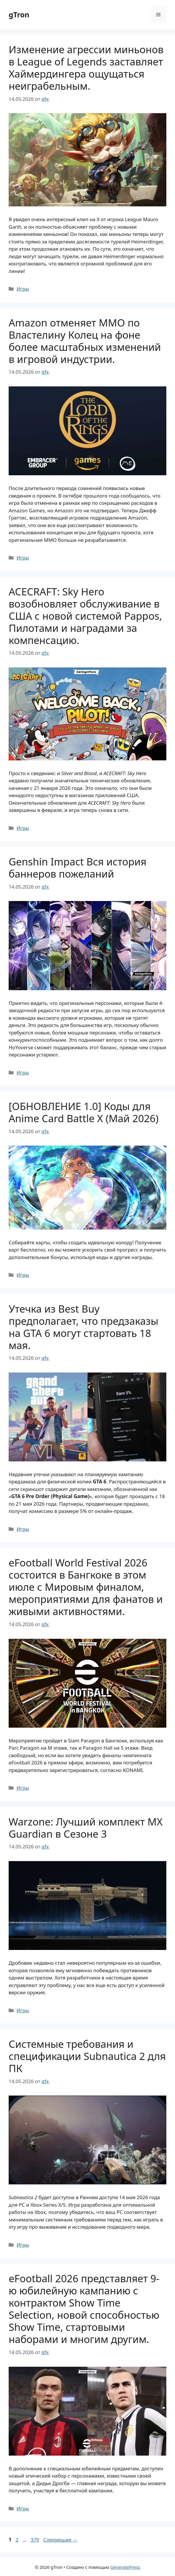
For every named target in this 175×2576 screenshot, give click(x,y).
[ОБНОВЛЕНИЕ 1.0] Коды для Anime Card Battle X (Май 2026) (84, 1112)
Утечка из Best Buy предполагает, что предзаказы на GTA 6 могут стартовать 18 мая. (83, 1327)
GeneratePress (125, 2567)
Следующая (60, 2539)
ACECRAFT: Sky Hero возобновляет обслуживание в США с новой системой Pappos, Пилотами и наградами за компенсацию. (85, 616)
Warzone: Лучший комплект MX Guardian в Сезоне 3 (86, 1828)
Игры (22, 288)
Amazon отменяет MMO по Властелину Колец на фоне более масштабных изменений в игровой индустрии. (85, 341)
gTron (19, 14)
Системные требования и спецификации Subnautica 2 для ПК (87, 2056)
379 (35, 2539)
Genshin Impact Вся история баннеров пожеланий (77, 867)
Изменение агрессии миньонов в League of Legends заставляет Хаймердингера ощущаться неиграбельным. (86, 68)
